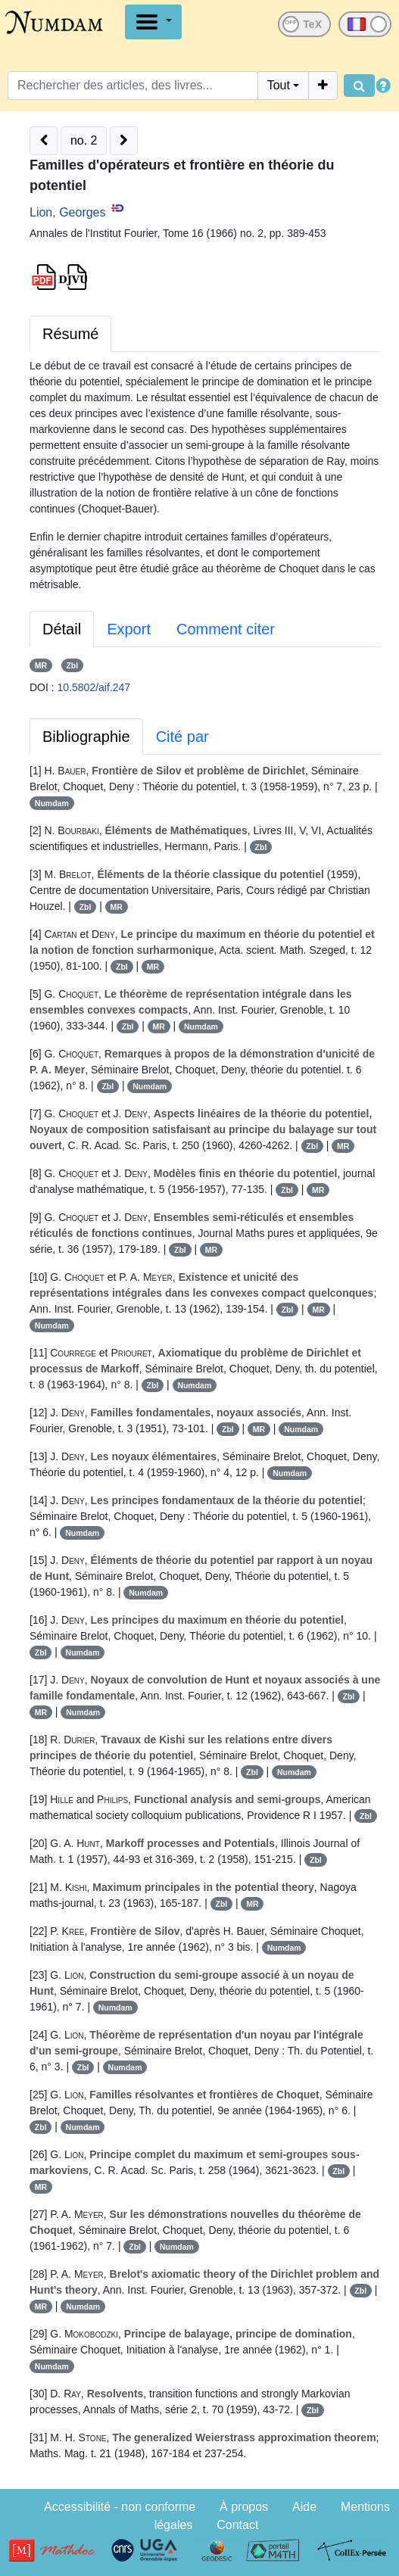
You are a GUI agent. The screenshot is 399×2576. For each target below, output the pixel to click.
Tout (278, 85)
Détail (61, 629)
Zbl (72, 665)
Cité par (182, 736)
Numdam (52, 803)
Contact (237, 2524)
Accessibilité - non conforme (119, 2506)
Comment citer (225, 629)
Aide (304, 2506)
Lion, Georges (68, 212)
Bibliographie (86, 736)
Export (129, 629)
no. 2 (84, 140)
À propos (244, 2506)
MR (41, 665)
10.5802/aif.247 (94, 687)
